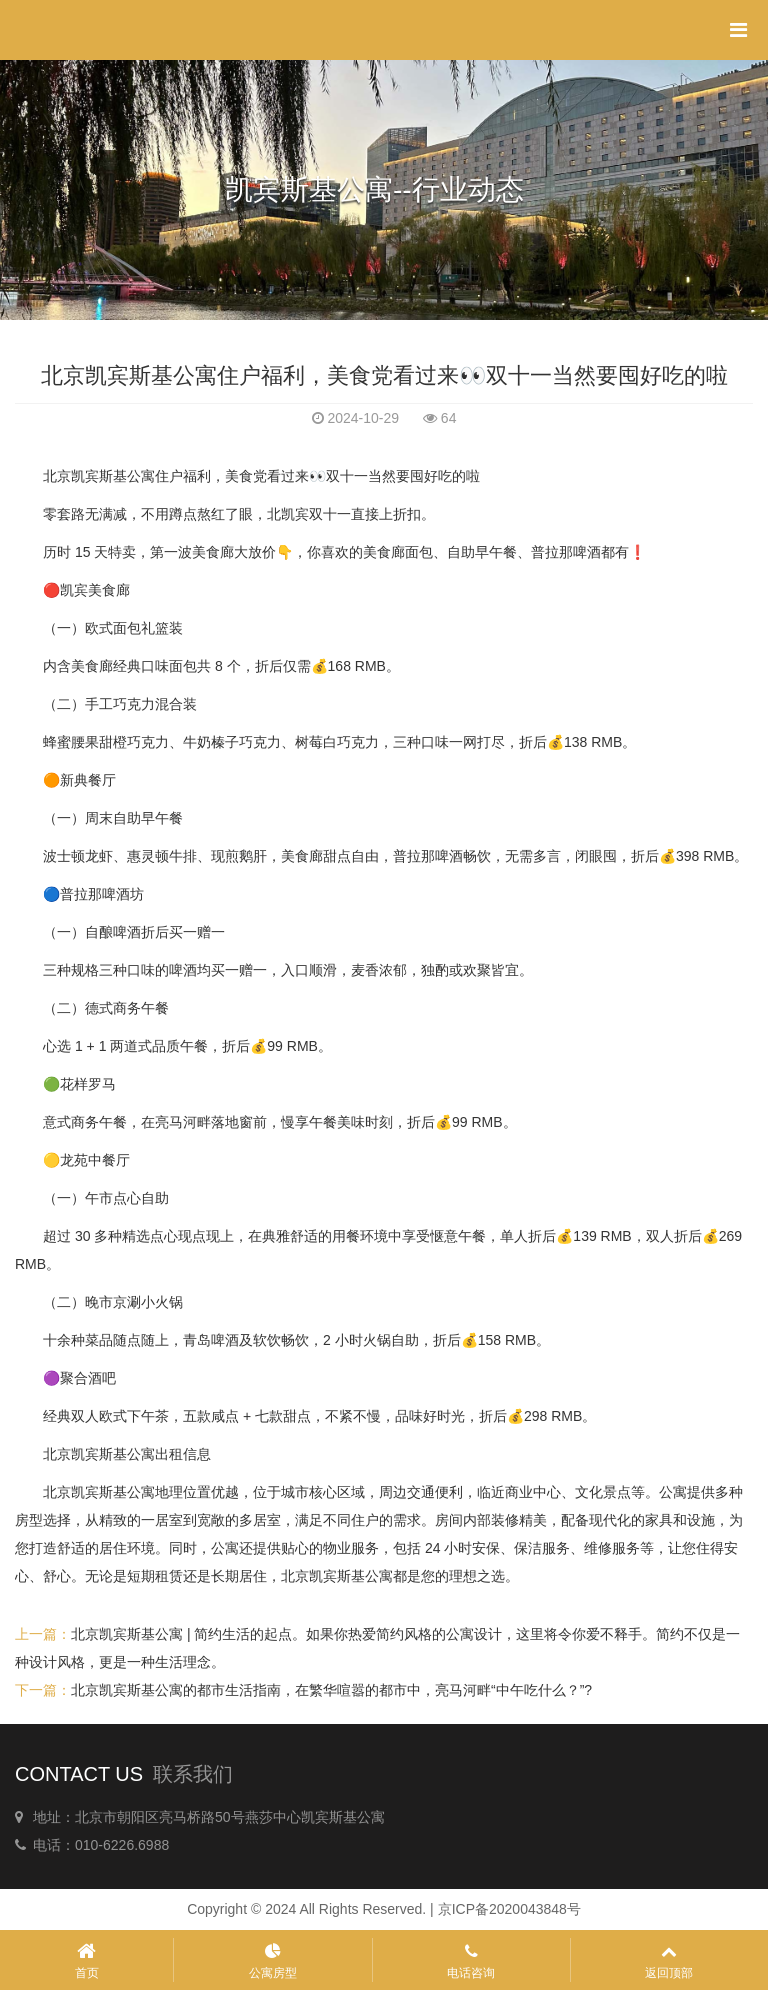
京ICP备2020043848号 (509, 1909)
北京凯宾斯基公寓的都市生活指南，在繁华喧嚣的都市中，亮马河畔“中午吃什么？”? (331, 1690)
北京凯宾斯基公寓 (99, 1492)
